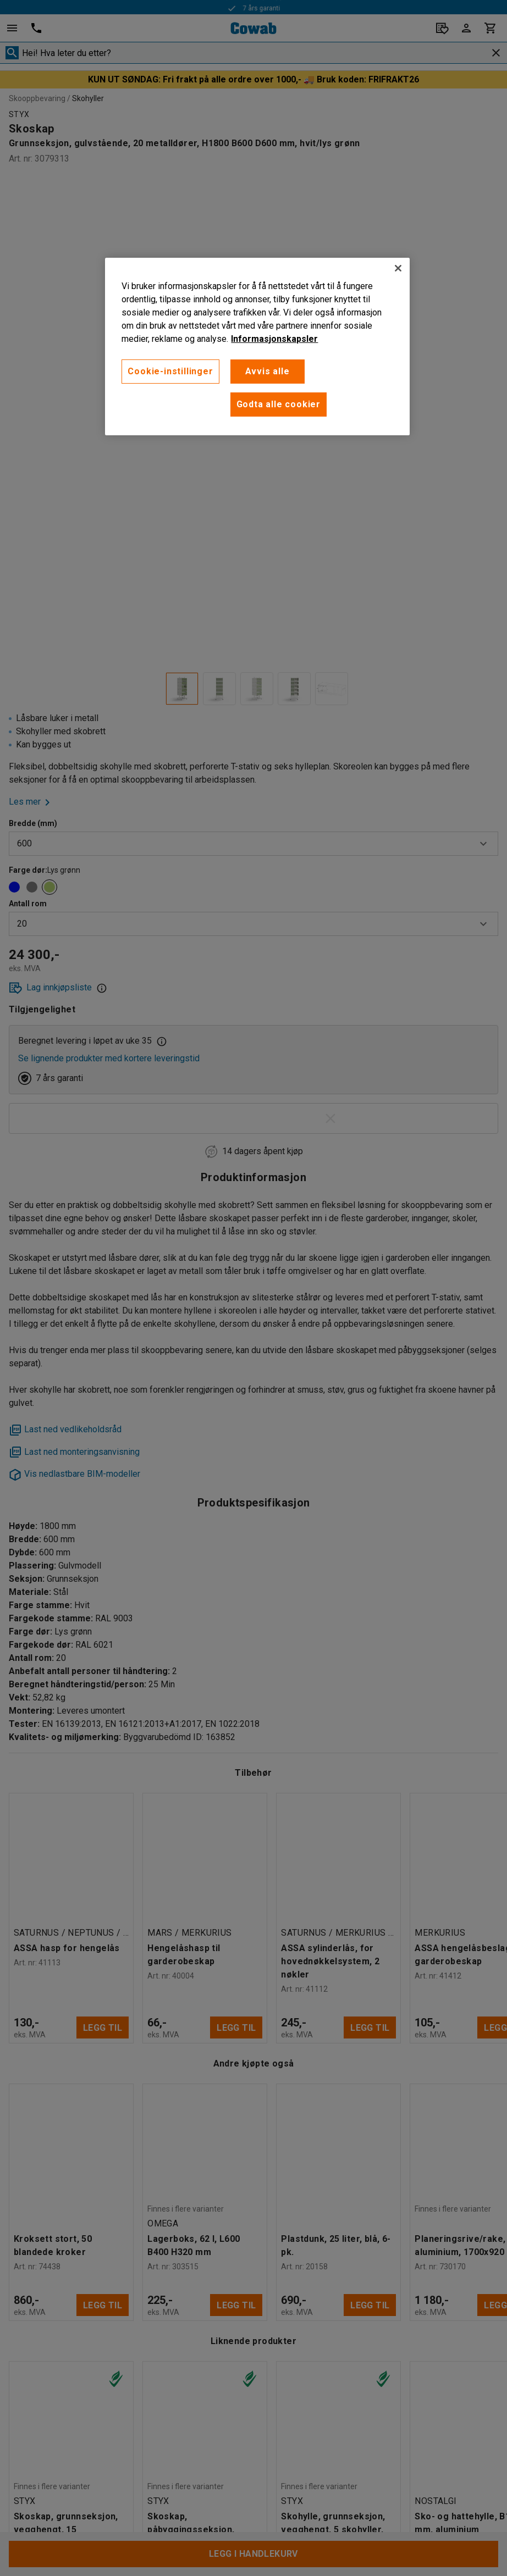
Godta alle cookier (278, 404)
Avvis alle (267, 371)
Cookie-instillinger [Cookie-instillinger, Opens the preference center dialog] (170, 371)
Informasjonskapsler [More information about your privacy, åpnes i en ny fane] (274, 339)
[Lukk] (398, 268)
